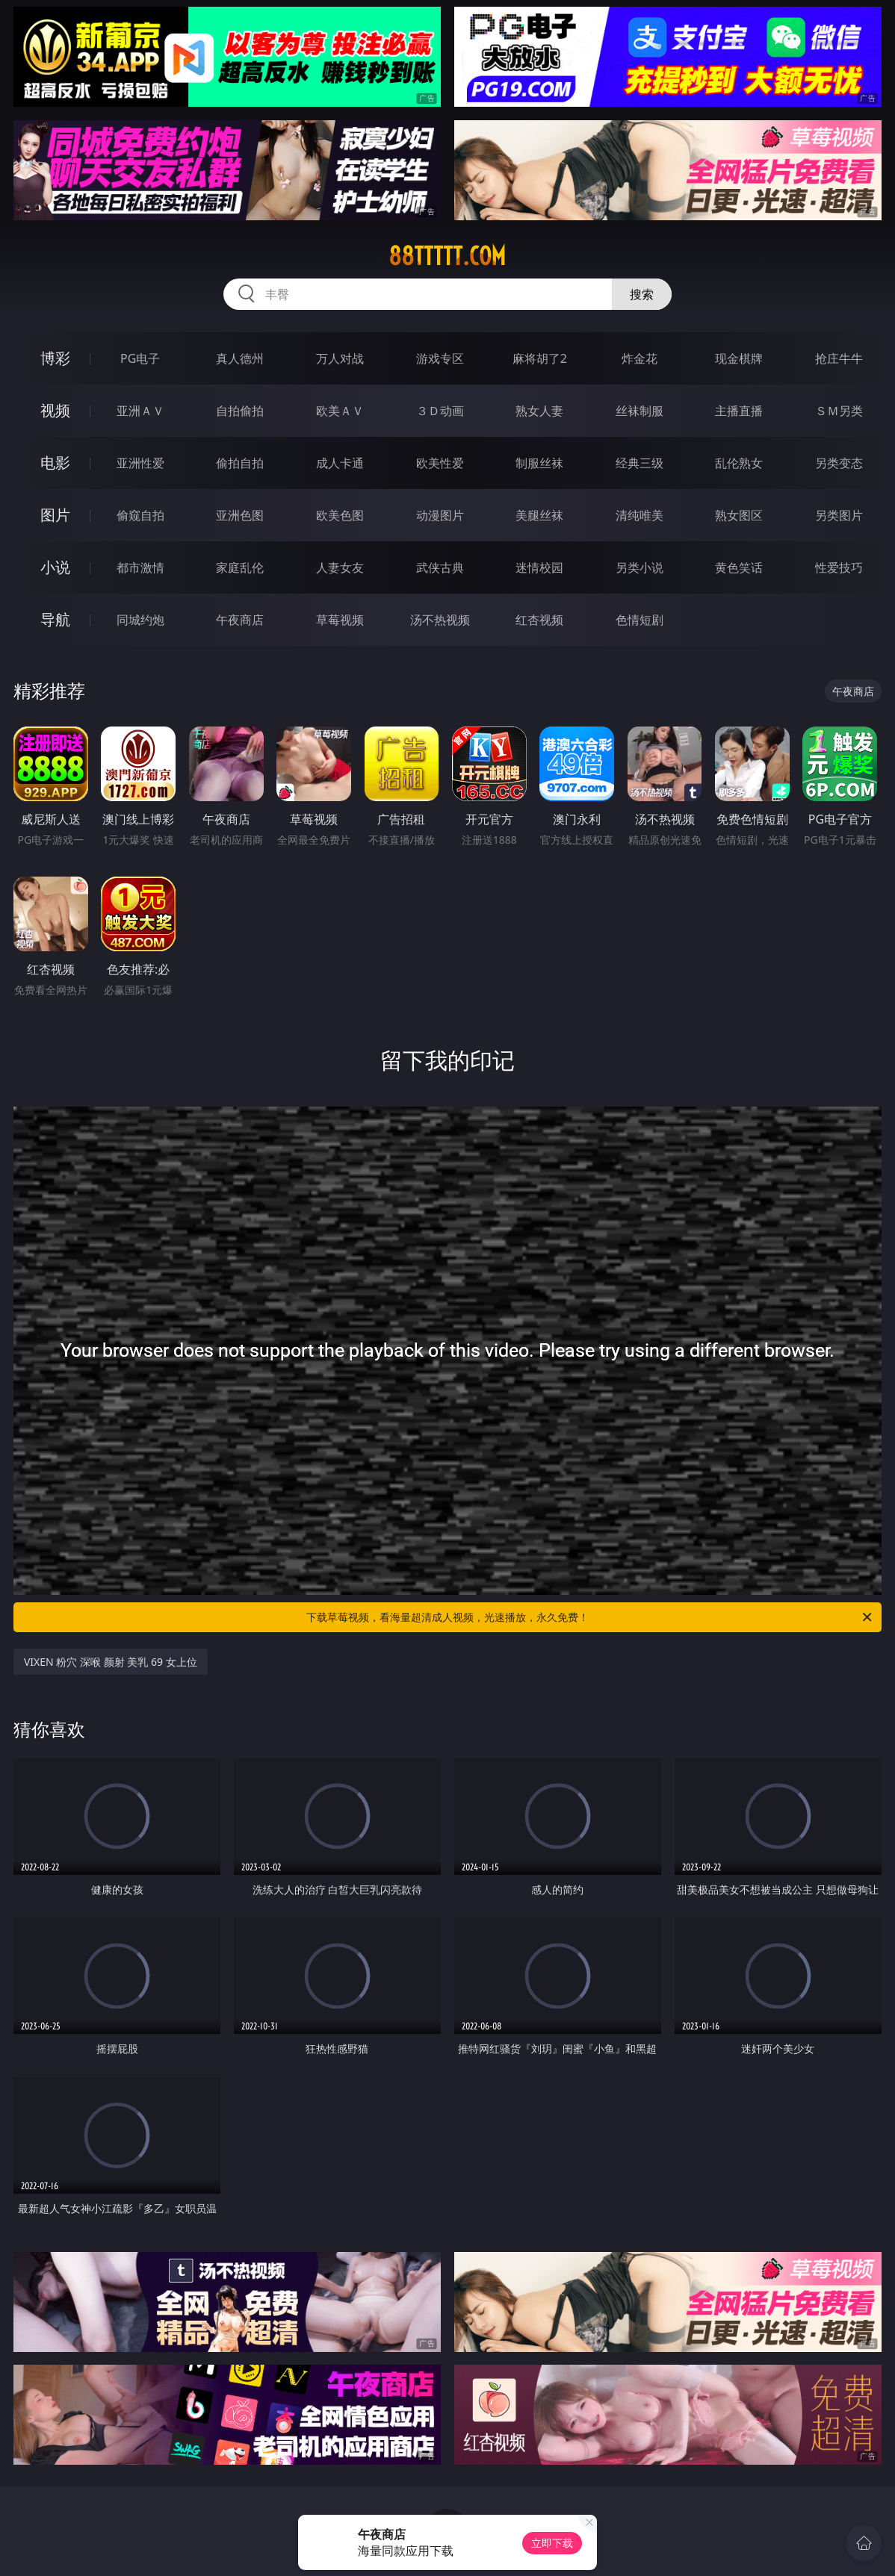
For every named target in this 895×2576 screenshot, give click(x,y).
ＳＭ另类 (839, 410)
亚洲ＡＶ (140, 410)
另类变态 (839, 463)
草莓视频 (340, 620)
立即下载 (552, 2543)
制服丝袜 (539, 463)
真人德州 (240, 358)
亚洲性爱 (140, 463)
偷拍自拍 (240, 463)
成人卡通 (340, 463)
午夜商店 (240, 620)
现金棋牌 (739, 358)
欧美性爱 (440, 463)
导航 (55, 619)
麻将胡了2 (539, 358)
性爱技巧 (839, 567)
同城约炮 (140, 620)
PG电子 (140, 358)
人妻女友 (340, 567)
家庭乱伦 (240, 567)
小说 (55, 567)
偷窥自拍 (140, 515)
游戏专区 (440, 358)
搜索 (642, 294)
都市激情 (140, 567)
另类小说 (639, 567)
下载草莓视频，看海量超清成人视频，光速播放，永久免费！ (590, 1617)
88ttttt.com (447, 256)
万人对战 (340, 358)
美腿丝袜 (539, 515)
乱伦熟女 (739, 463)
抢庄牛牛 (839, 358)
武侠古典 (440, 567)
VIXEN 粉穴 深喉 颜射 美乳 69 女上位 (110, 1662)
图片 (55, 515)
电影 (55, 462)
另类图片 (839, 515)
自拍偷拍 (240, 410)
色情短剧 (639, 620)
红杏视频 (539, 620)
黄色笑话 (739, 567)
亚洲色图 (240, 515)
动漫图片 (440, 515)
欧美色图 (340, 515)
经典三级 (639, 463)
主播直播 (739, 410)
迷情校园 (539, 567)
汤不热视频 (440, 620)
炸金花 (639, 358)
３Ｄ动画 (440, 410)
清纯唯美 (639, 515)
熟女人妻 (539, 410)
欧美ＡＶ (340, 410)
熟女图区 (739, 515)
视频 (55, 410)
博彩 (55, 358)
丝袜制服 (639, 410)
